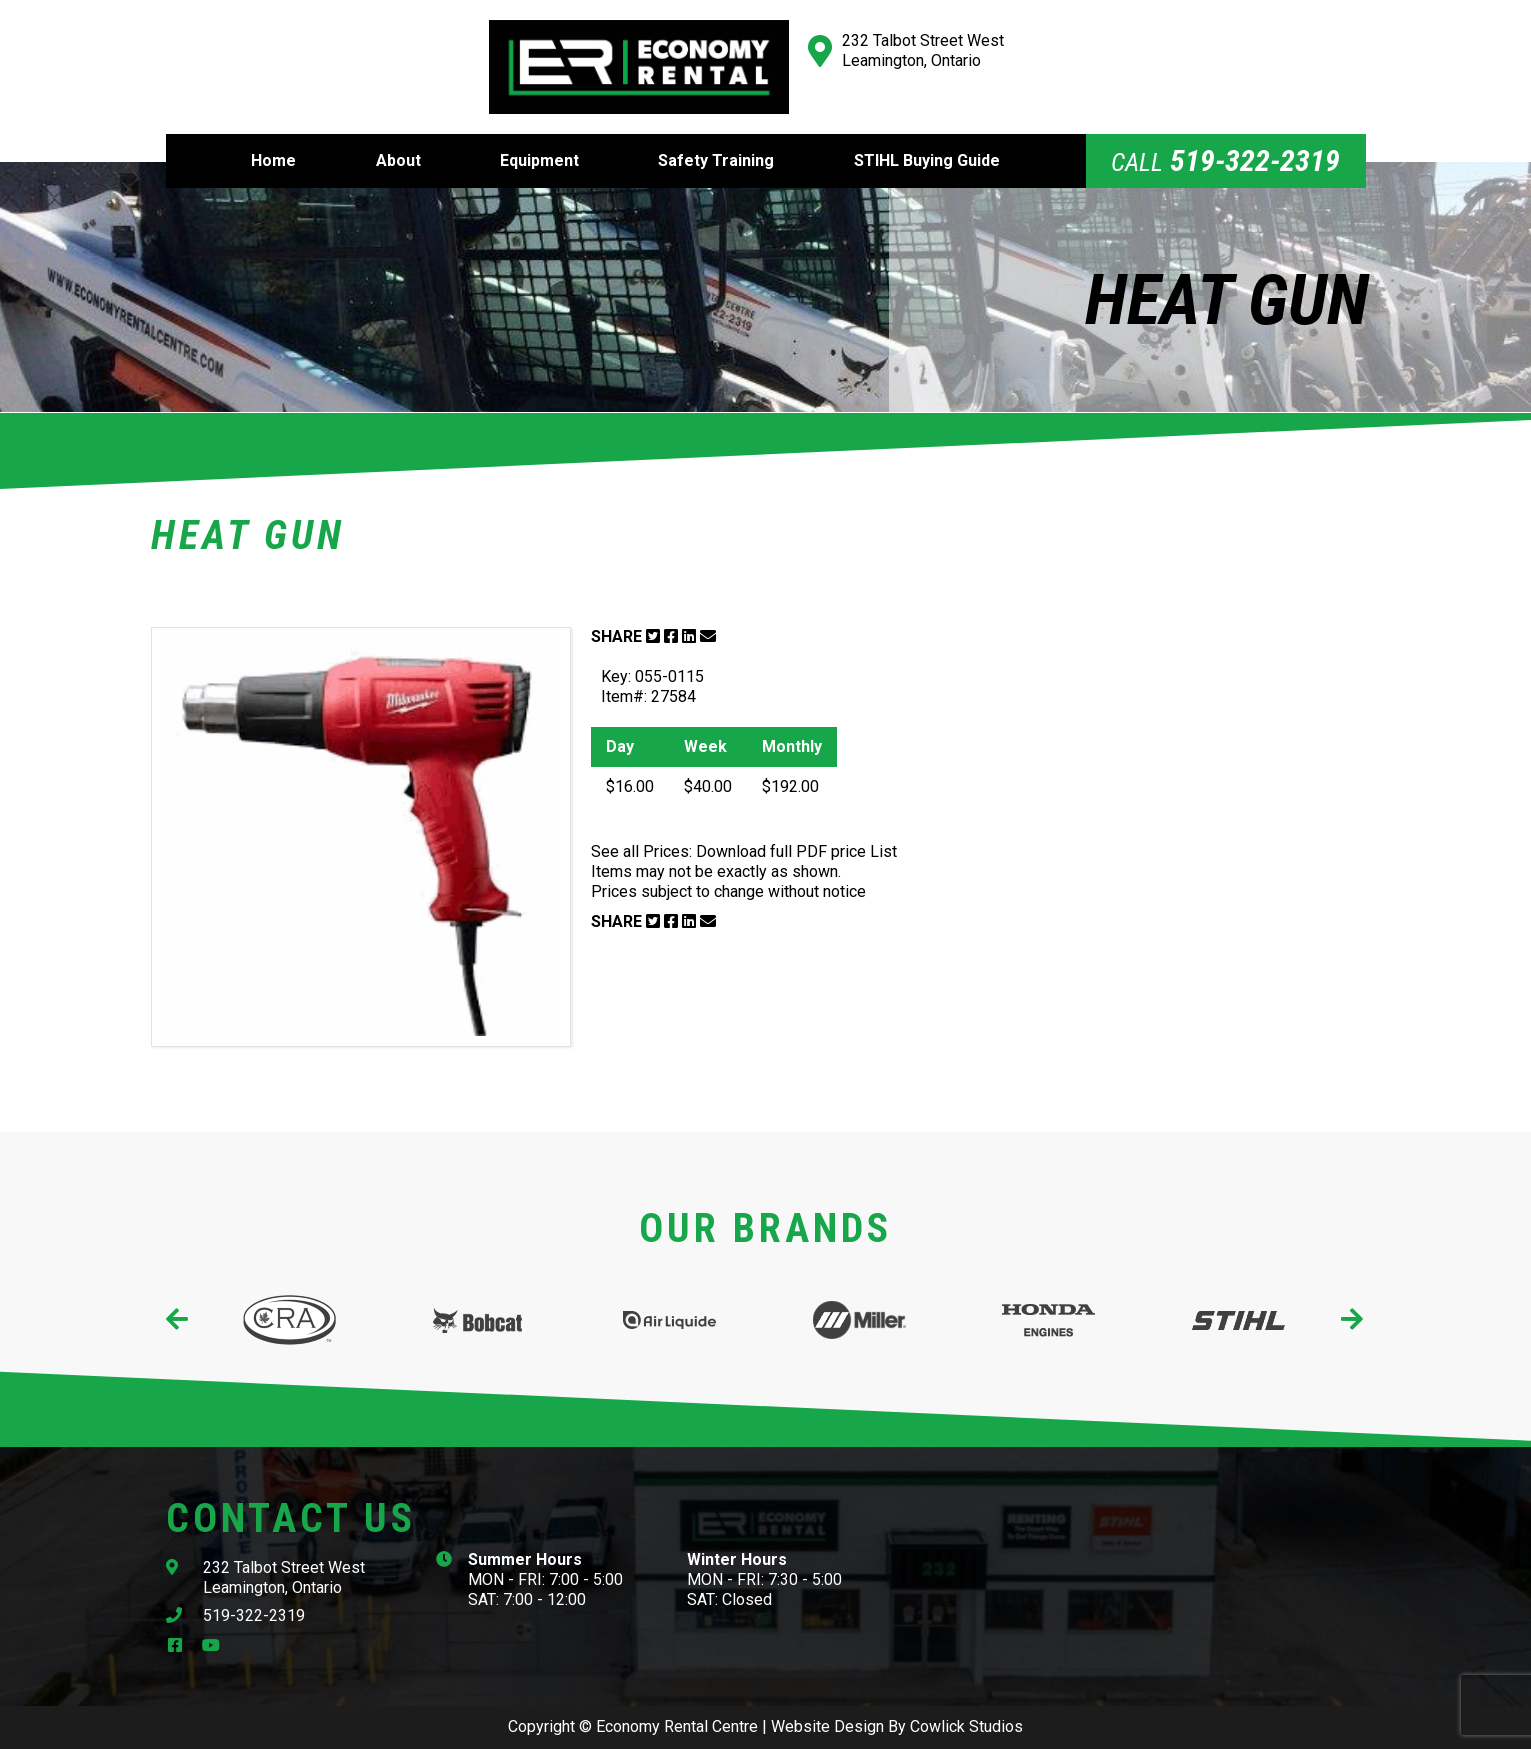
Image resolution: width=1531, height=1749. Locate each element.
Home (273, 160)
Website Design (827, 1726)
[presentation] (178, 1320)
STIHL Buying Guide (927, 160)
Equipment (539, 160)
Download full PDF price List (796, 851)
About (398, 160)
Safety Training (716, 160)
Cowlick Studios (966, 1726)
